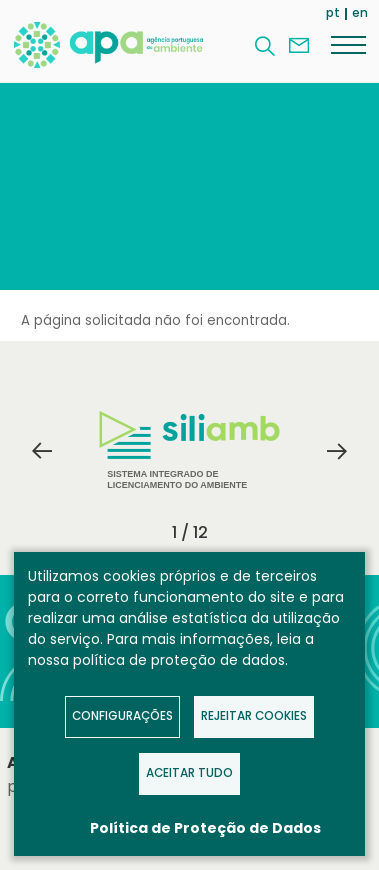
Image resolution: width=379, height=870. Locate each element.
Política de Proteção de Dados (205, 828)
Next (337, 451)
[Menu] (348, 44)
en (360, 12)
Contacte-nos (299, 46)
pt (333, 12)
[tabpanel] (190, 451)
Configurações (122, 716)
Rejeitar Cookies (254, 716)
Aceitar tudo (189, 773)
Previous (42, 451)
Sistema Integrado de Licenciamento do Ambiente (189, 450)
